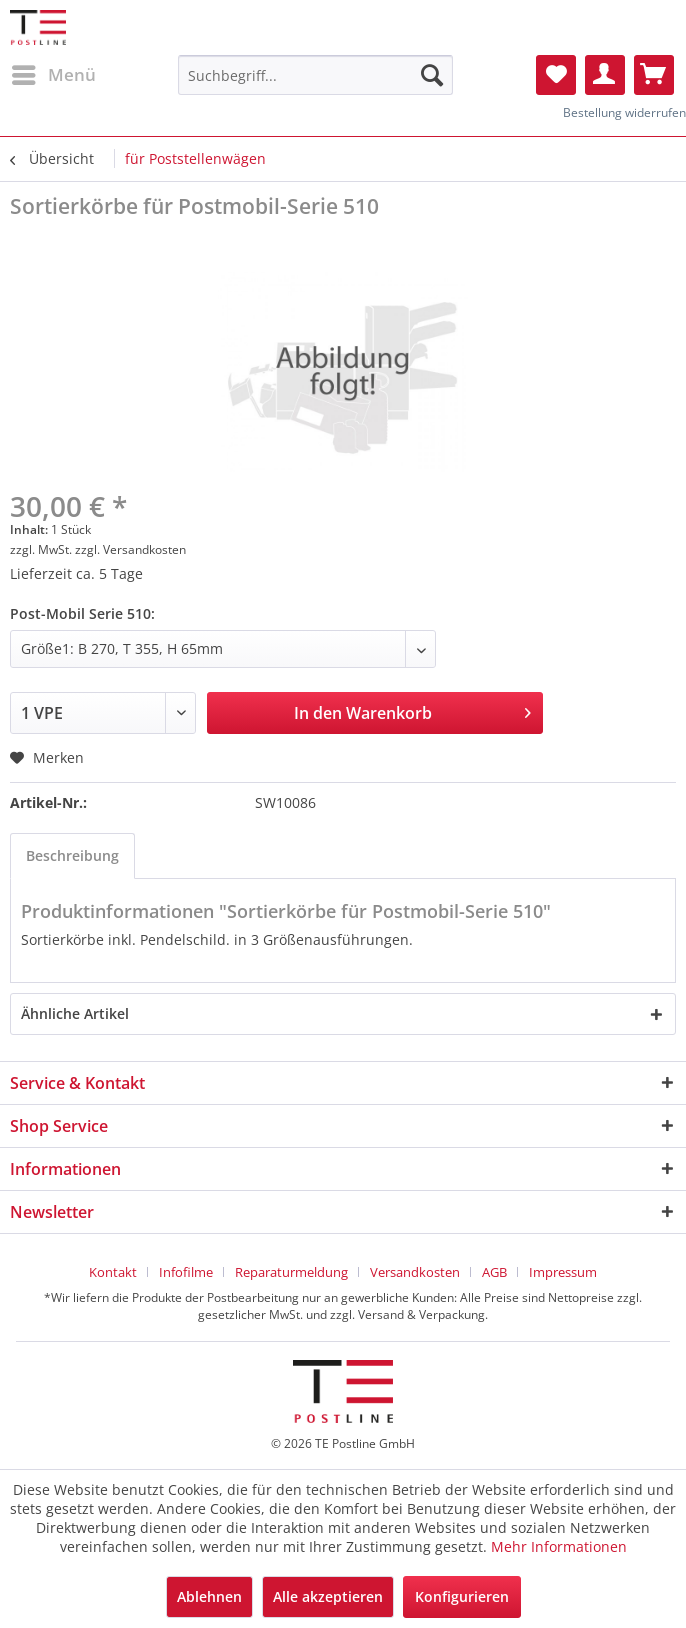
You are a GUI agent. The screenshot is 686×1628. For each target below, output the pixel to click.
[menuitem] (53, 75)
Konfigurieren (462, 1596)
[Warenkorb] (654, 75)
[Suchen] (432, 75)
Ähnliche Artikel (75, 1013)
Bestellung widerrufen (624, 112)
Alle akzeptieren (328, 1596)
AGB (494, 1272)
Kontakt (113, 1272)
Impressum (563, 1272)
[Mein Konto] (605, 75)
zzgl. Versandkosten (130, 549)
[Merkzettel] (556, 75)
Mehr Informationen (559, 1546)
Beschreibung (72, 855)
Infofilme (186, 1272)
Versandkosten (415, 1272)
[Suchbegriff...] (315, 75)
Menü (54, 72)
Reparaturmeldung (291, 1272)
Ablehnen (209, 1596)
